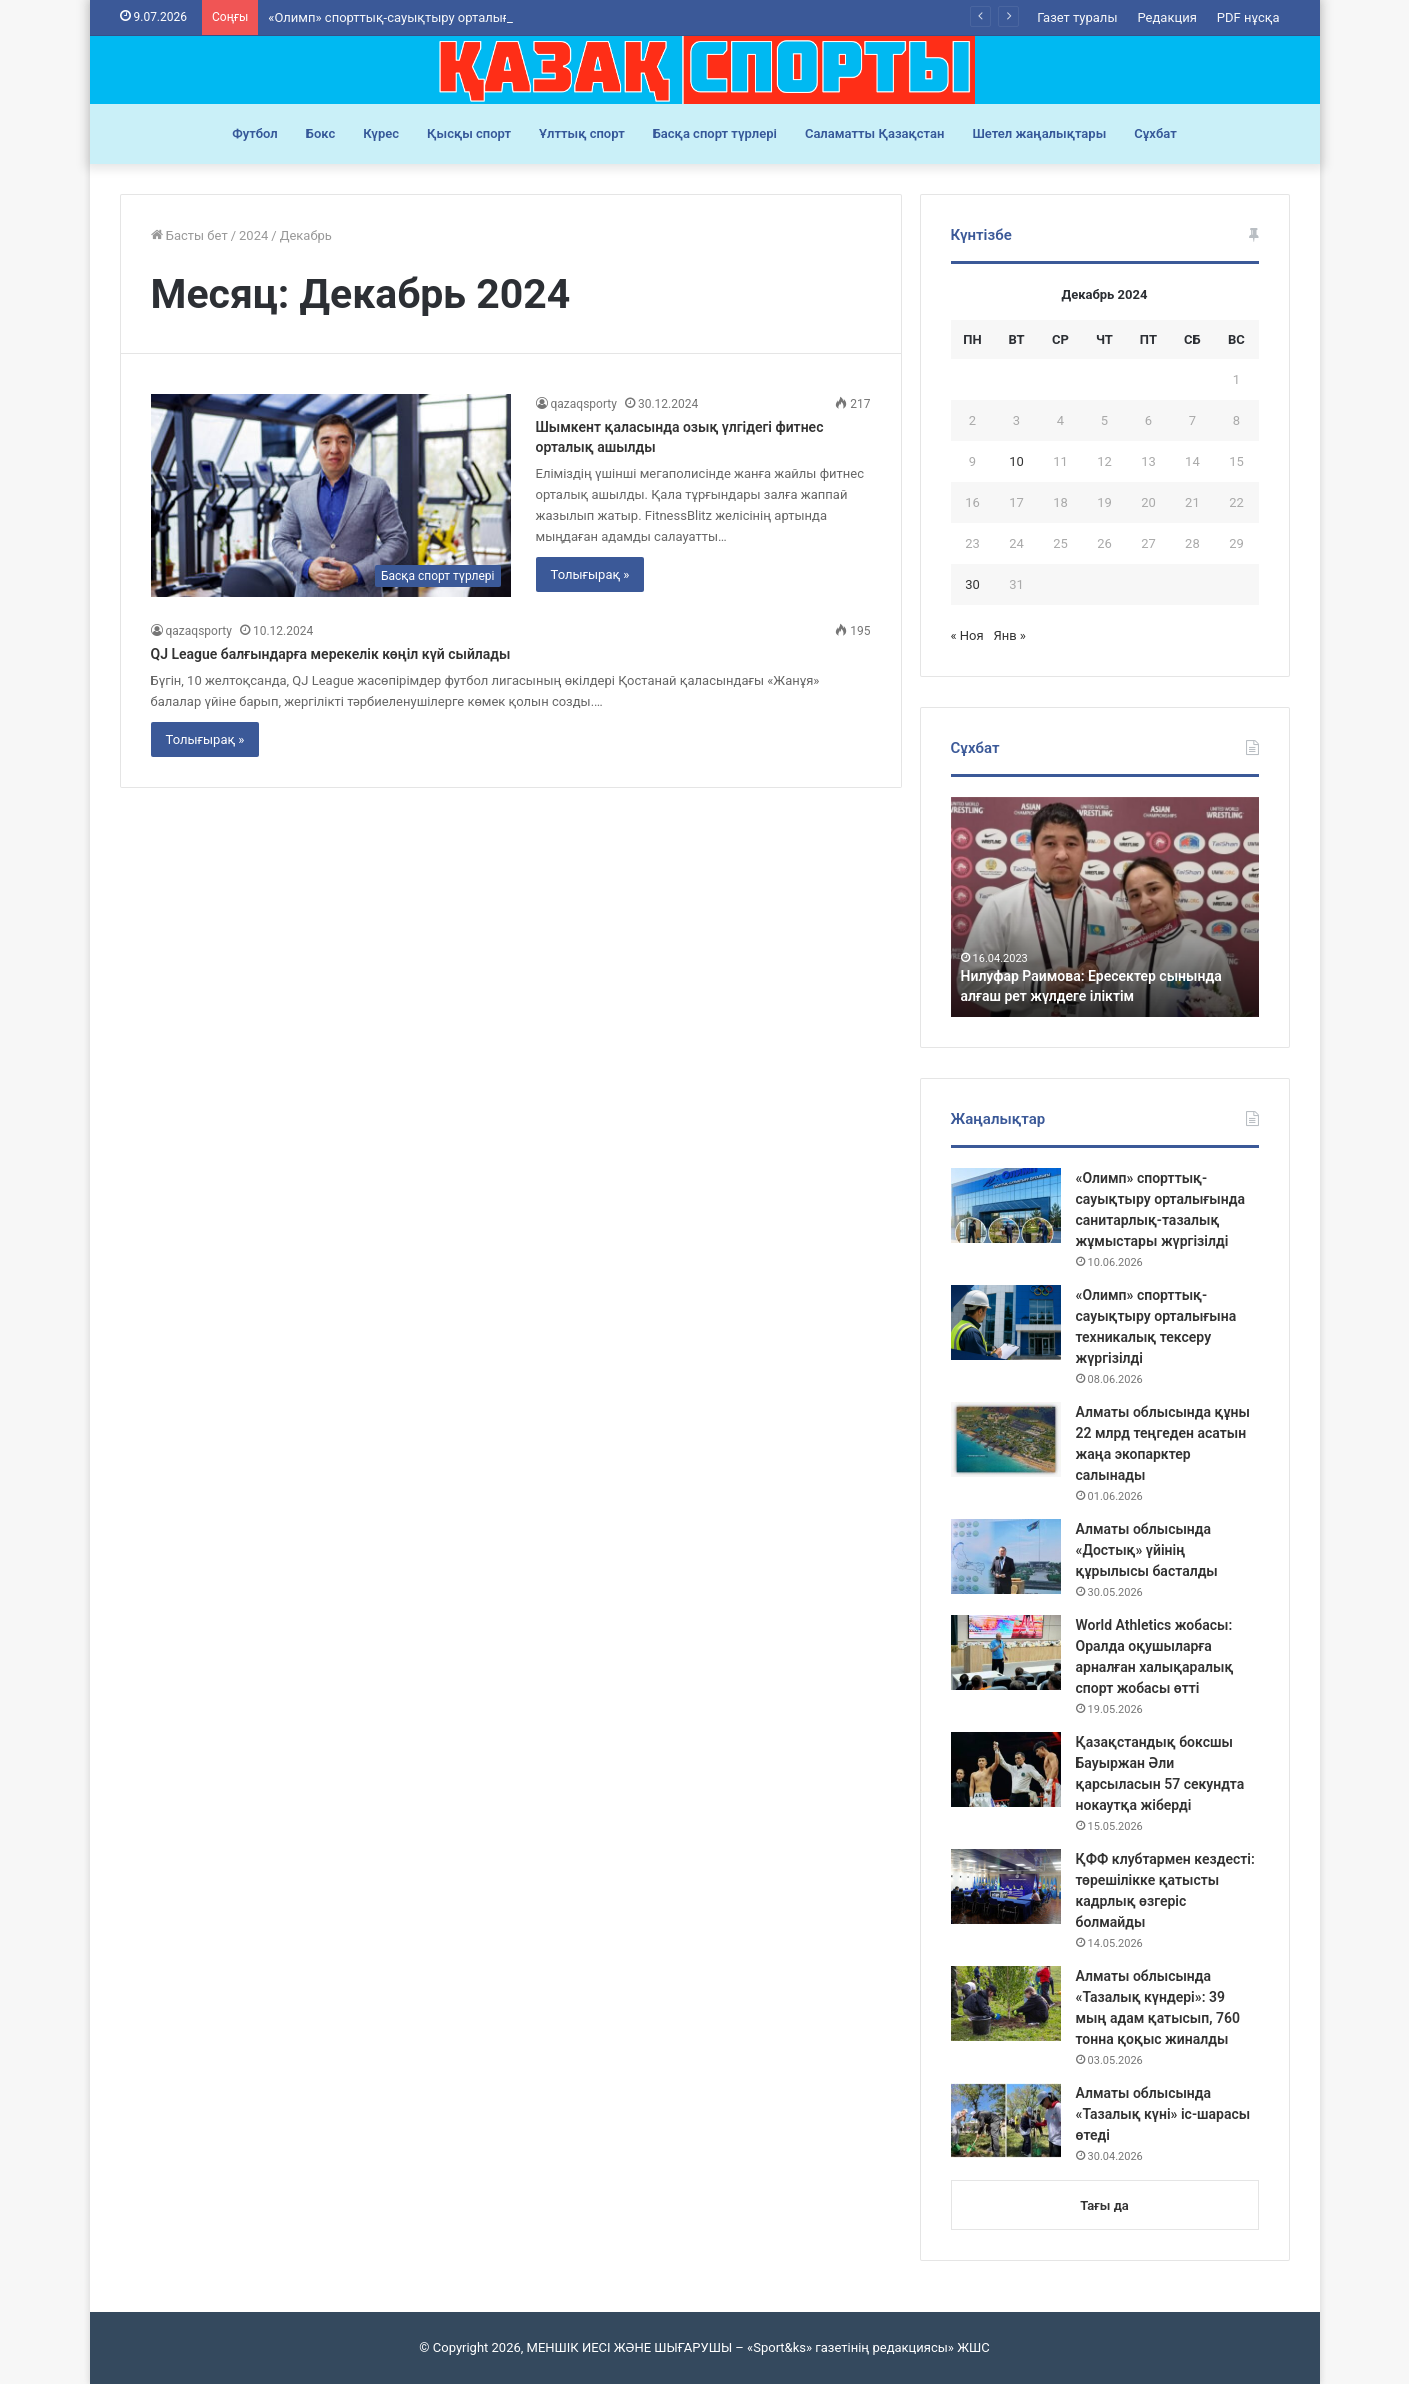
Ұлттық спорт (582, 133)
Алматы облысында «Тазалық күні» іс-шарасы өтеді (1163, 2114)
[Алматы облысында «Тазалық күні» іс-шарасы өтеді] (1006, 2120)
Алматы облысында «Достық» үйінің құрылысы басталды (1147, 1550)
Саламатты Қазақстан (875, 133)
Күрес (381, 133)
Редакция (1166, 17)
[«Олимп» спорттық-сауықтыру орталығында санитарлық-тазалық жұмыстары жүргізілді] (1006, 1205)
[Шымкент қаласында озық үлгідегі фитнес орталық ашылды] (331, 495)
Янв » (1009, 635)
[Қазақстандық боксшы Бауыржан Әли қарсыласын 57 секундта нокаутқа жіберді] (1006, 1769)
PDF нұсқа (1248, 17)
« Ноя (967, 635)
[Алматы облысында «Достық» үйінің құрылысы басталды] (1006, 1556)
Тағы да (1104, 2205)
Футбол (255, 133)
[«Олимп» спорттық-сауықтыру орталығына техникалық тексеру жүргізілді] (1006, 1322)
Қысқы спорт (469, 133)
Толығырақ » (590, 574)
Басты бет (189, 235)
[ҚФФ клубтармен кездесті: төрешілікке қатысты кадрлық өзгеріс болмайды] (1006, 1886)
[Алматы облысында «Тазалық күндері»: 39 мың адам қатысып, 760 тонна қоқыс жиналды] (1006, 2003)
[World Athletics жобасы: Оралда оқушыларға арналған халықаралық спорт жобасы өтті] (1006, 1652)
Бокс (320, 133)
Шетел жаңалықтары (1039, 133)
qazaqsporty (584, 404)
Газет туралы (1077, 17)
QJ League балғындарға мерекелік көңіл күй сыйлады (331, 654)
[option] (1105, 907)
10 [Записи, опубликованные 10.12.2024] (1016, 461)
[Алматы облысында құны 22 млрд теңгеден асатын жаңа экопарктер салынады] (1006, 1439)
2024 (253, 235)
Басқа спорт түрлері (715, 133)
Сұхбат (1155, 133)
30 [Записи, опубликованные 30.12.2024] (972, 584)
